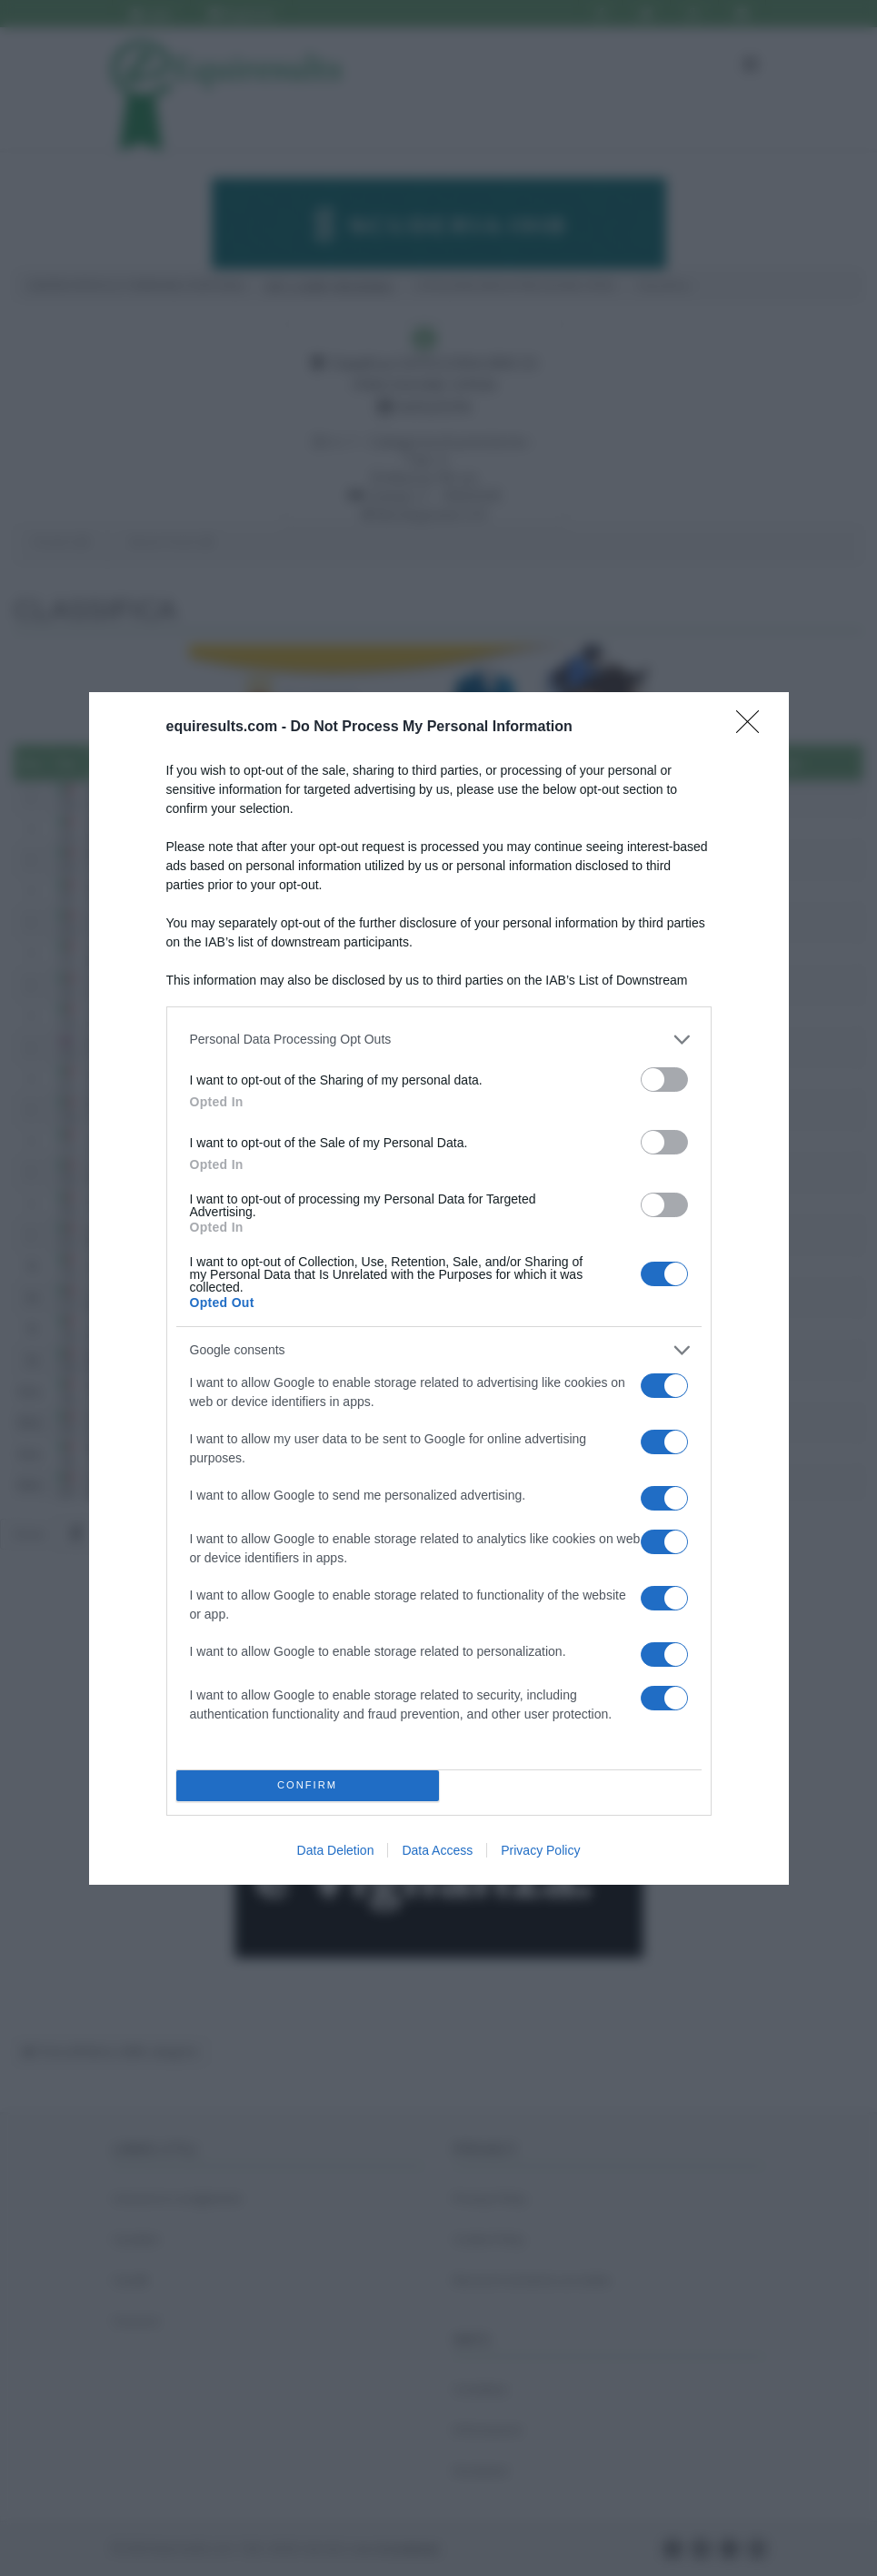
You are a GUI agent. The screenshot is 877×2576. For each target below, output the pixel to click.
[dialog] (439, 1288)
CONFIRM (308, 1785)
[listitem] (439, 1039)
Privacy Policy (540, 1850)
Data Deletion (335, 1850)
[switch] (664, 1079)
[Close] (753, 727)
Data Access (437, 1850)
